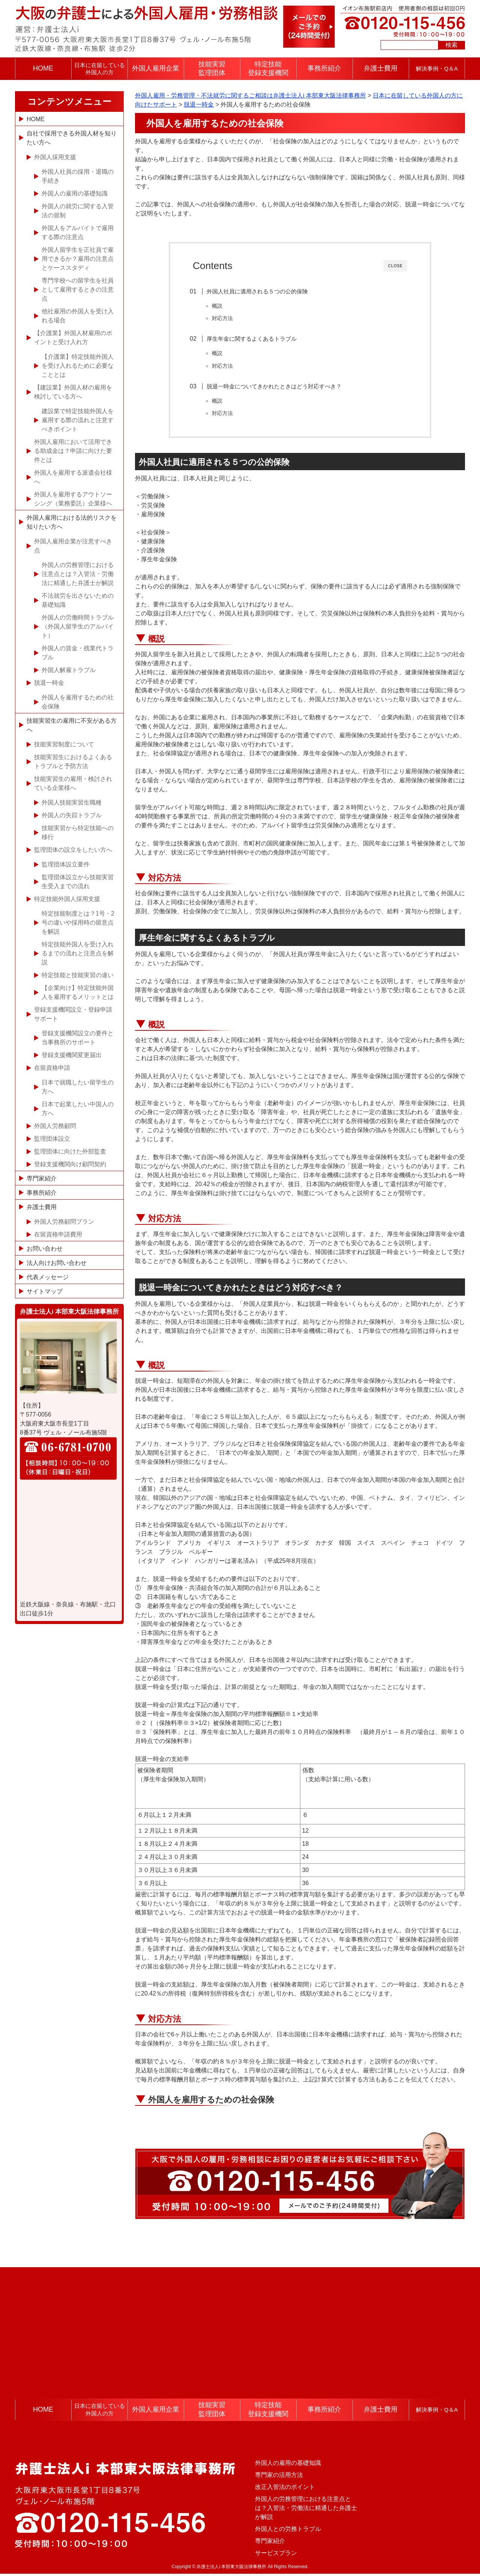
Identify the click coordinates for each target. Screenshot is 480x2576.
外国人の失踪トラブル (72, 815)
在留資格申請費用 (58, 1234)
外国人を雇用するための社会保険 (211, 2102)
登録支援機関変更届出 (72, 1055)
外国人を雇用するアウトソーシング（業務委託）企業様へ (73, 499)
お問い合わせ (45, 1248)
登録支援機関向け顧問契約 (70, 1164)
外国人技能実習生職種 (72, 802)
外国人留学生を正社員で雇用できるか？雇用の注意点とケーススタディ (78, 259)
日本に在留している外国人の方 (99, 69)
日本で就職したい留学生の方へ (78, 1087)
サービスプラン (276, 2555)
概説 (220, 306)
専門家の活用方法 (279, 2477)
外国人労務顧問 (55, 1126)
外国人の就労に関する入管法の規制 (78, 210)
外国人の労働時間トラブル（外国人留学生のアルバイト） (78, 626)
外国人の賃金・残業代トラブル (78, 652)
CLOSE (395, 266)
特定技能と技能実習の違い (78, 975)
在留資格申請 (52, 1068)
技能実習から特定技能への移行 (78, 832)
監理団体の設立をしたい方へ (73, 850)
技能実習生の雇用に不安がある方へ (72, 725)
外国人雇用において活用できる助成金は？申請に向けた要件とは (73, 451)
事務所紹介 (324, 68)
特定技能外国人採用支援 (67, 899)
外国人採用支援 (55, 157)
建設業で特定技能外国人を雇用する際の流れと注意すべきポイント (78, 420)
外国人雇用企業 (155, 68)
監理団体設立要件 (66, 864)
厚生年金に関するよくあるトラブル (255, 339)
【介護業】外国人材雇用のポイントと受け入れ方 (73, 337)
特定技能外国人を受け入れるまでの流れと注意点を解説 (78, 953)
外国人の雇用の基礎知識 (75, 193)
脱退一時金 (49, 683)
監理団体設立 (52, 1138)
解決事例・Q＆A (437, 68)
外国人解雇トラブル (69, 670)
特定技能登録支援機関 (268, 68)
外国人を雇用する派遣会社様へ (73, 477)
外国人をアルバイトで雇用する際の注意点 (78, 232)
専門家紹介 (42, 1178)
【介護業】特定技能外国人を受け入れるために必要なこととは (78, 365)
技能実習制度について (64, 744)
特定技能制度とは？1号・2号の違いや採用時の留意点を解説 (78, 922)
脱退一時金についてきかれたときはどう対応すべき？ (277, 387)
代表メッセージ (48, 1277)
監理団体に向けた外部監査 (70, 1151)
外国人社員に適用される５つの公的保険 (260, 291)
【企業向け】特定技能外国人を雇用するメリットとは (78, 992)
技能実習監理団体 (211, 68)
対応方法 (225, 318)
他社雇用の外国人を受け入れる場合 (78, 315)
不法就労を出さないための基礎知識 (78, 600)
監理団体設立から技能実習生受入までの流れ (78, 881)
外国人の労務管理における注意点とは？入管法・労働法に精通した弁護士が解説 (78, 574)
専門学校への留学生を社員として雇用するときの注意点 (78, 289)
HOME (43, 68)
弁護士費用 (381, 68)
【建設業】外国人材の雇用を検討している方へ (73, 392)
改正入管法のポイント (285, 2489)
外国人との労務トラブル (288, 2531)
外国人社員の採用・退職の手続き (78, 176)
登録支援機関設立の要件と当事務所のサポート (78, 1037)
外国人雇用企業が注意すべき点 (73, 545)
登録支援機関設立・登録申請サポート (73, 1014)
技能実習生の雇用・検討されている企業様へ (73, 783)
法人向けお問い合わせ (57, 1263)
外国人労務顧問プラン (64, 1221)
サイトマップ (45, 1291)
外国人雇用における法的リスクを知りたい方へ (72, 522)
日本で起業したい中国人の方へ (78, 1108)
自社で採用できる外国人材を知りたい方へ (72, 138)
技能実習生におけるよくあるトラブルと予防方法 (73, 761)
